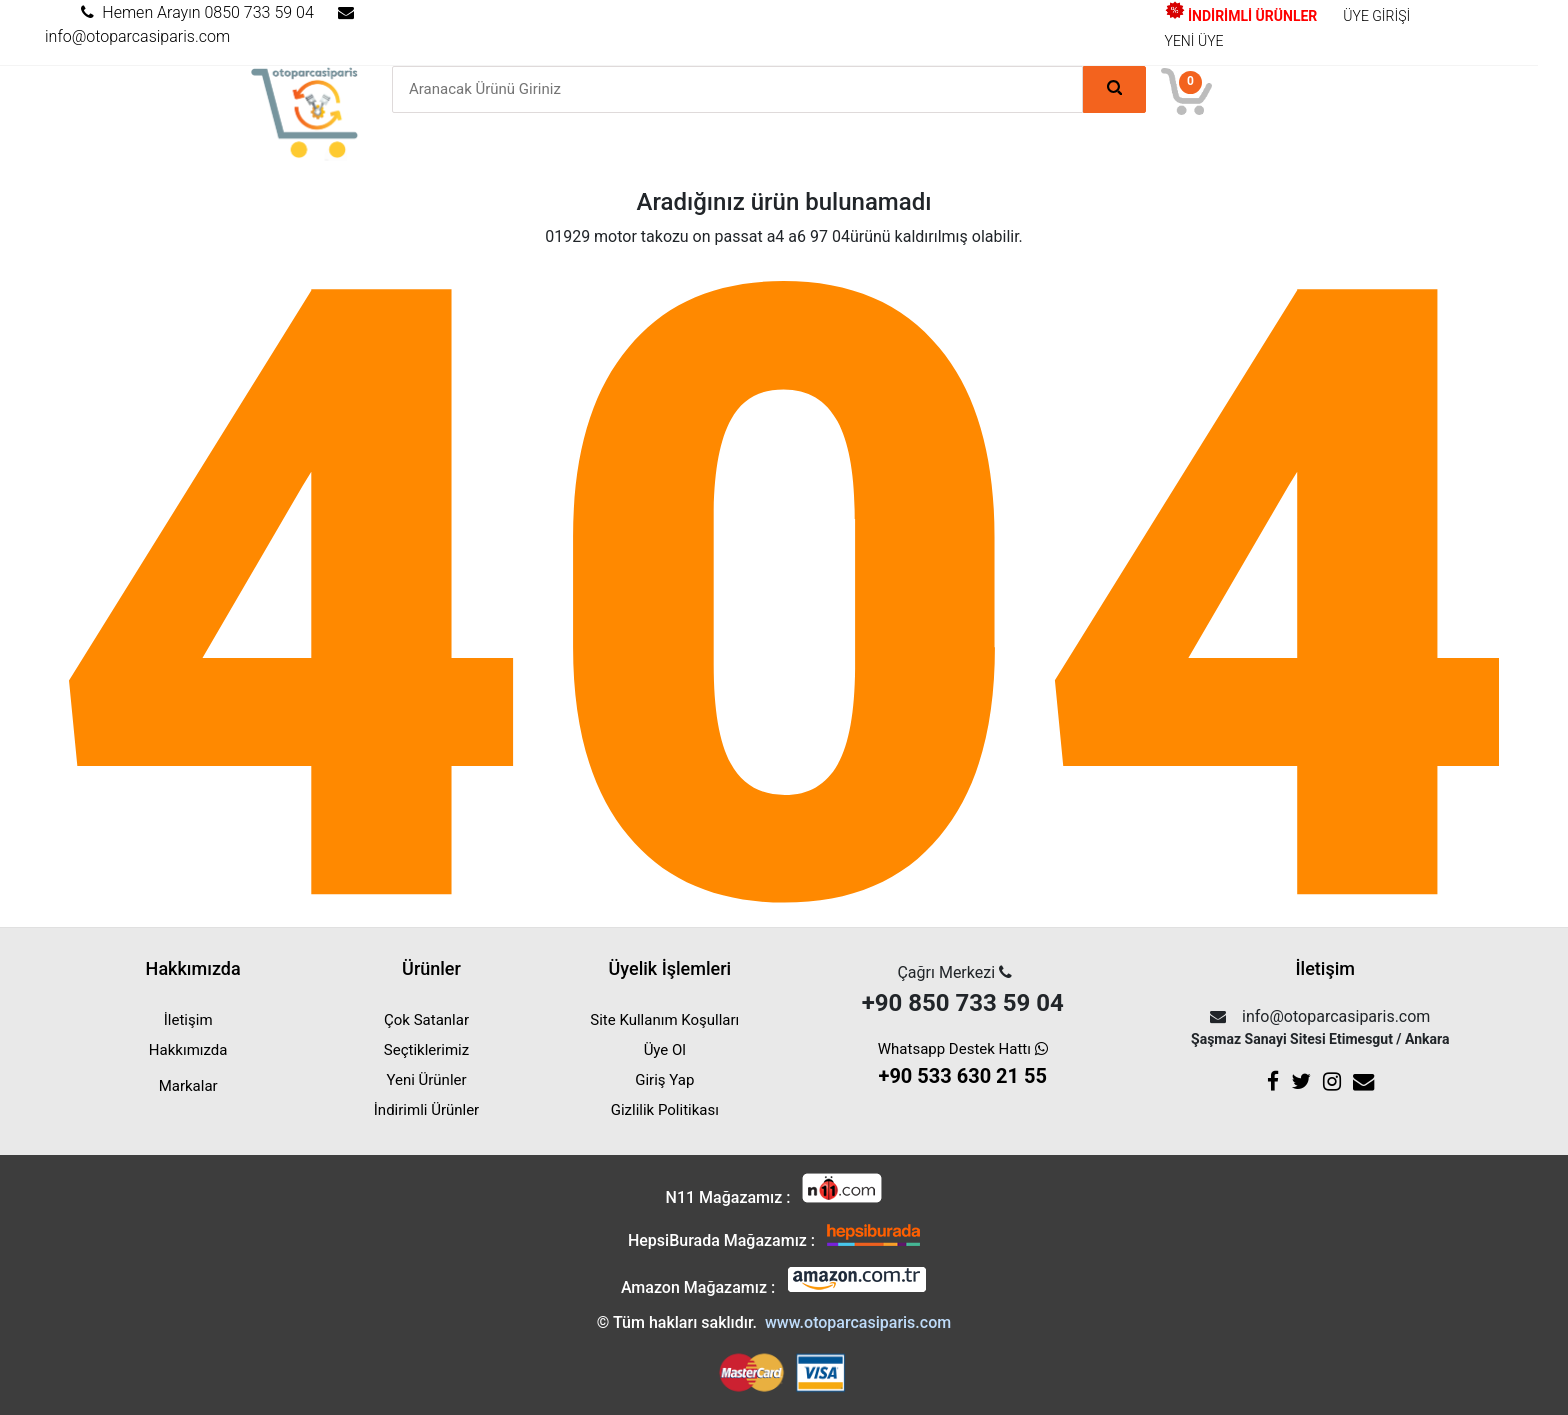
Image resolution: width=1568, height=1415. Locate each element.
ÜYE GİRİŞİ (1376, 16)
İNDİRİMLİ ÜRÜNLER (1241, 16)
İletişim (188, 1020)
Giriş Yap (664, 1080)
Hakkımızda (188, 1050)
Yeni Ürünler (426, 1080)
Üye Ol (665, 1050)
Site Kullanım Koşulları (664, 1020)
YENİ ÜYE (1194, 41)
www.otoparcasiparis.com (858, 1322)
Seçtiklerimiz (426, 1050)
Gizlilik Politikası (665, 1110)
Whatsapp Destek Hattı (963, 1065)
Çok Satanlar (426, 1020)
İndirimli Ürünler (426, 1110)
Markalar (188, 1086)
